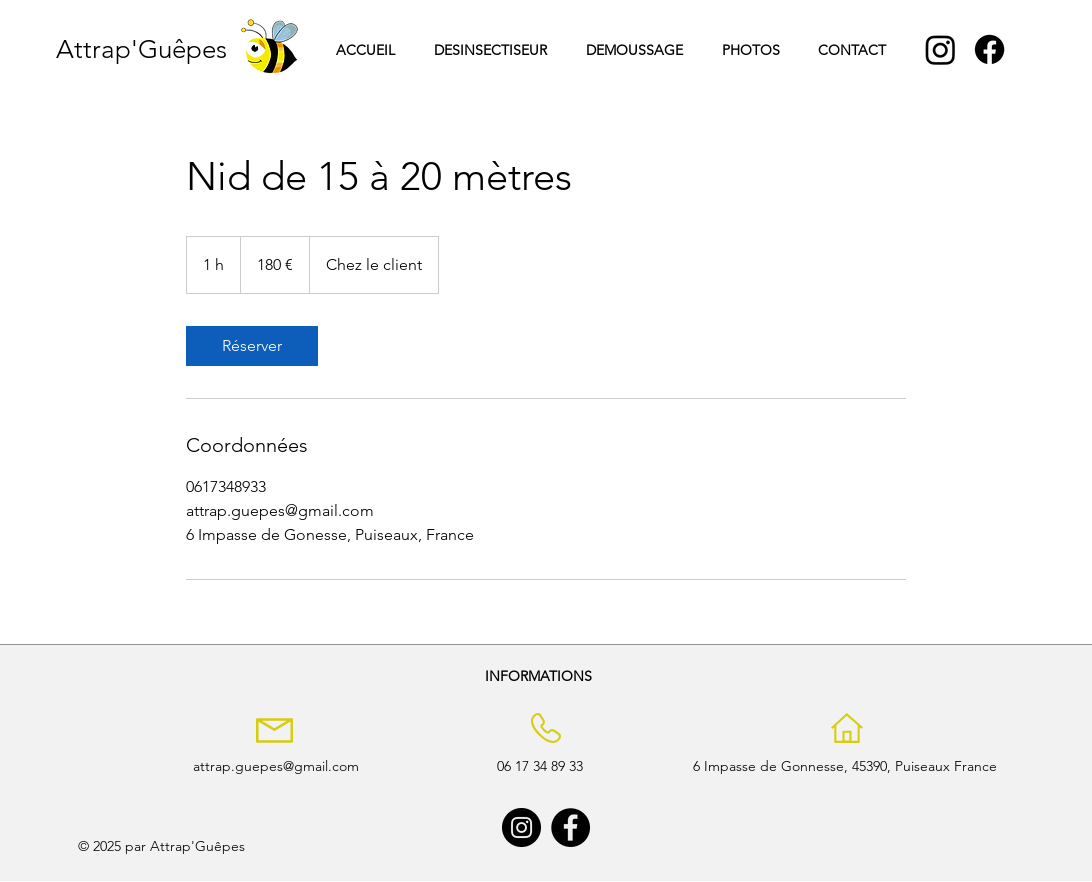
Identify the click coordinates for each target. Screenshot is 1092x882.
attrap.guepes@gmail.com (276, 766)
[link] (252, 346)
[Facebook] (989, 49)
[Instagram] (940, 49)
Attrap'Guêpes (141, 49)
